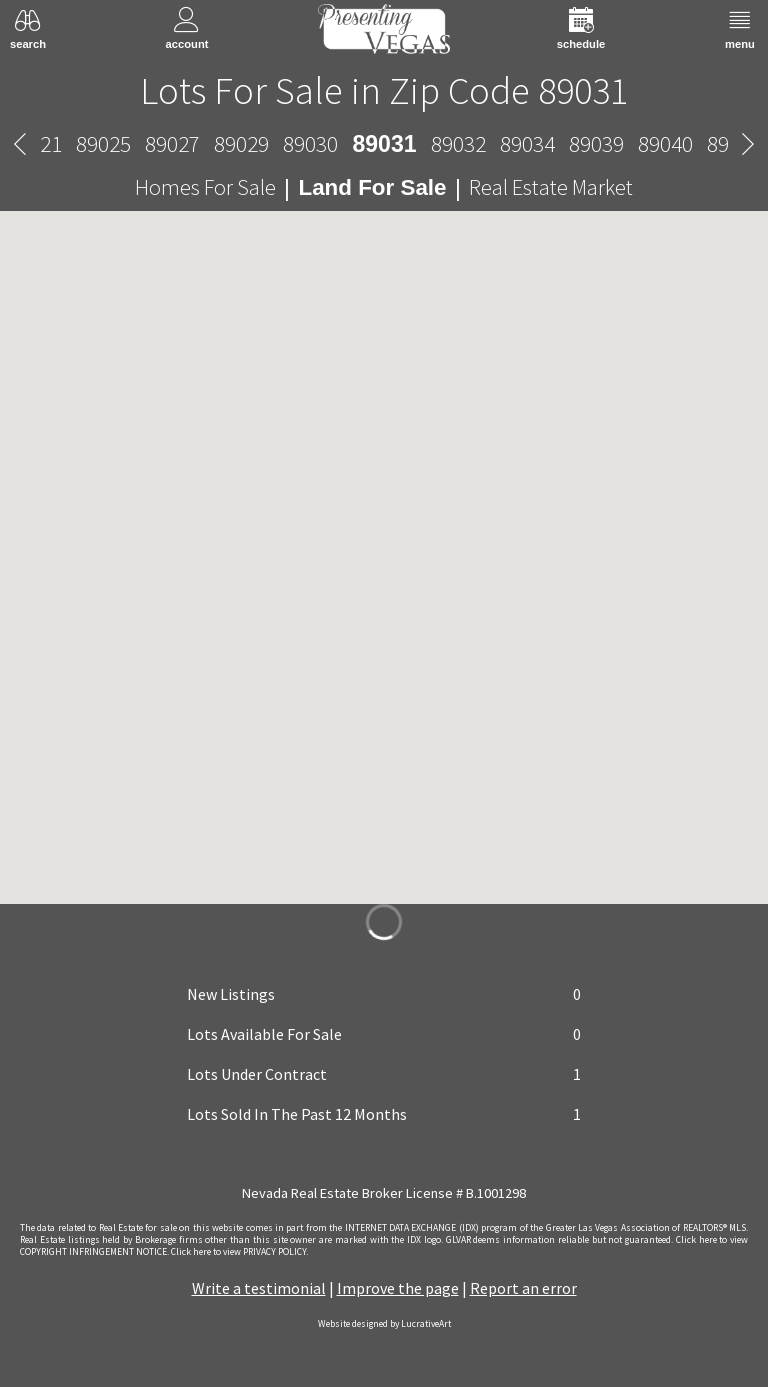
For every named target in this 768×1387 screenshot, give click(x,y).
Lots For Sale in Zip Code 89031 (384, 90)
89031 (384, 144)
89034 (527, 143)
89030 (310, 143)
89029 (241, 143)
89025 (103, 143)
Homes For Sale (205, 187)
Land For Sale (372, 187)
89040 (665, 143)
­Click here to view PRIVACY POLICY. (239, 1252)
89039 (596, 143)
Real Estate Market (551, 187)
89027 (172, 143)
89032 (458, 143)
